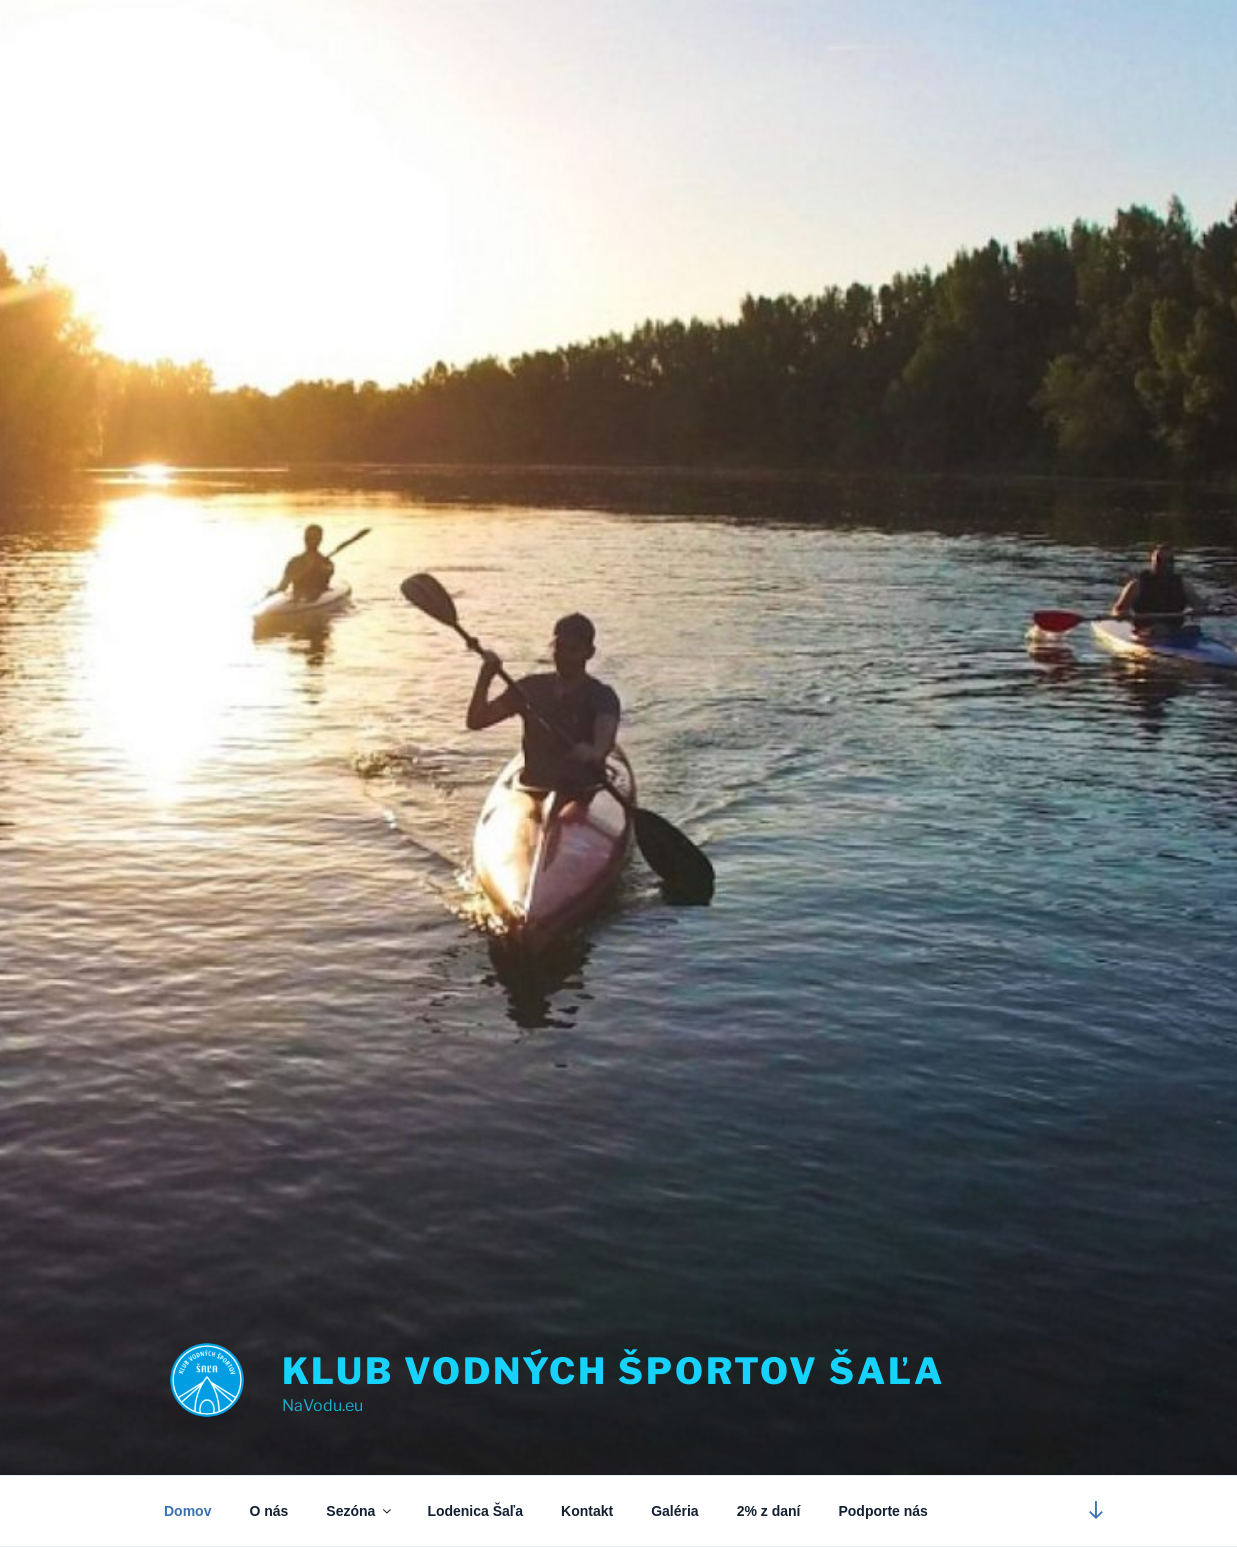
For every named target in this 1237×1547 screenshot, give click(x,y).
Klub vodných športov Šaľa (613, 1371)
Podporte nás (882, 1511)
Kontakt (587, 1511)
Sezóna (360, 1511)
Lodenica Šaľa (475, 1511)
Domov (187, 1511)
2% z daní (769, 1511)
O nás (268, 1511)
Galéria (674, 1511)
